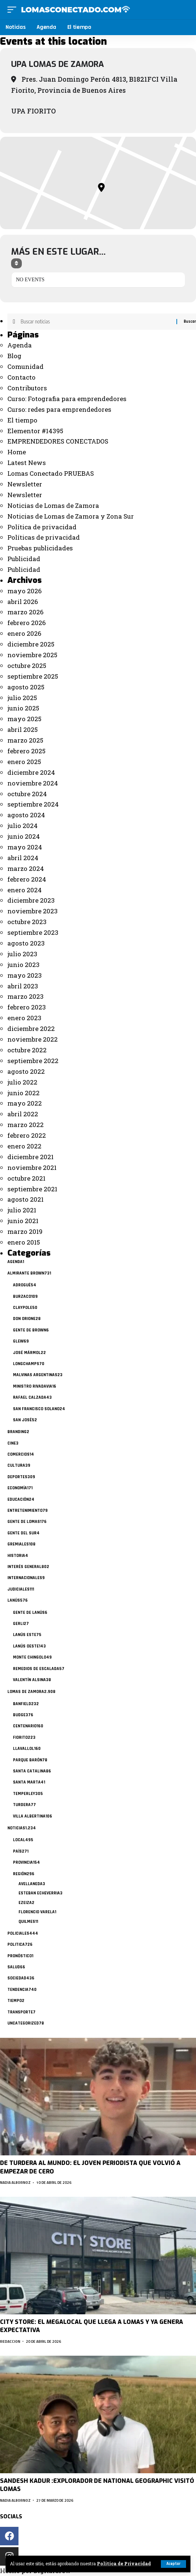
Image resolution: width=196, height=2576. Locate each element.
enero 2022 (24, 1146)
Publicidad (23, 558)
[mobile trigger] (13, 9)
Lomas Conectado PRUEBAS (50, 473)
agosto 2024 (26, 815)
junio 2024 (23, 836)
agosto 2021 (25, 1199)
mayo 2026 (24, 591)
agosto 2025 (25, 687)
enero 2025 (24, 761)
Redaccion (10, 2341)
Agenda (19, 345)
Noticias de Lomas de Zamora (53, 505)
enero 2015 (23, 1242)
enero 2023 (24, 1018)
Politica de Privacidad (124, 2563)
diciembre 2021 (30, 1157)
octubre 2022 (27, 1050)
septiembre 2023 (32, 932)
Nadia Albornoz (15, 2182)
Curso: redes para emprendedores (59, 409)
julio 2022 (22, 1082)
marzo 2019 (25, 1231)
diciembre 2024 (31, 772)
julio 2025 (22, 697)
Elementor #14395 (35, 431)
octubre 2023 (27, 921)
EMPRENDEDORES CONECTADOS (57, 441)
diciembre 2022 (31, 1028)
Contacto (21, 377)
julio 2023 (22, 954)
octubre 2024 (27, 794)
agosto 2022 (26, 1071)
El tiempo (22, 420)
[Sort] (16, 263)
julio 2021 (21, 1210)
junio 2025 (23, 708)
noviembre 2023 (32, 911)
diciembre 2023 (31, 900)
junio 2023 (23, 964)
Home (16, 452)
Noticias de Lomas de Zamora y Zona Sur (70, 516)
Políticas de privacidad (43, 537)
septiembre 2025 (32, 676)
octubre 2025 (26, 665)
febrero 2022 (26, 1135)
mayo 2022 (24, 1103)
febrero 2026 (26, 622)
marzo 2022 (25, 1124)
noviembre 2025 (32, 655)
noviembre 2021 (32, 1167)
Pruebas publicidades (40, 548)
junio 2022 (23, 1093)
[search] (184, 9)
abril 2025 (22, 729)
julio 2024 (22, 825)
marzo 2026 (25, 612)
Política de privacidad (42, 527)
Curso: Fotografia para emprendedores (66, 398)
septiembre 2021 (32, 1189)
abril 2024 (22, 857)
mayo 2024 (24, 847)
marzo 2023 (25, 996)
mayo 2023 (24, 975)
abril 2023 (22, 986)
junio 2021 (22, 1220)
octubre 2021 (26, 1178)
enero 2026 (24, 633)
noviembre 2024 (32, 783)
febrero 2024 (26, 879)
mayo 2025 (24, 719)
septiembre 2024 (33, 804)
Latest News (26, 462)
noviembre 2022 (32, 1039)
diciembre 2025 (30, 644)
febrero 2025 (26, 751)
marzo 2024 (25, 868)
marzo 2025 (25, 740)
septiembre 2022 (32, 1060)
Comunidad (25, 366)
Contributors (27, 388)
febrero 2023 (26, 1007)
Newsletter (24, 484)
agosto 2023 (26, 943)
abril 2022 (22, 1114)
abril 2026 (22, 601)
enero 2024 (24, 890)
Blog (14, 356)
